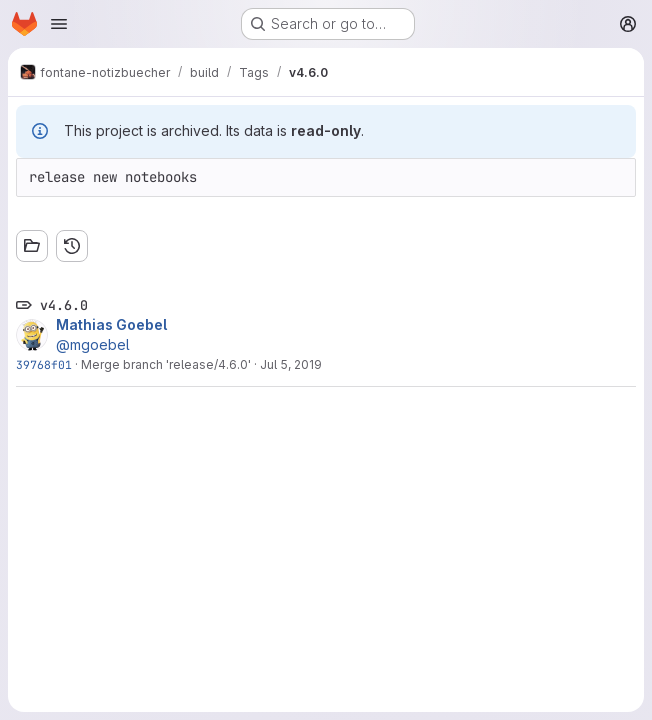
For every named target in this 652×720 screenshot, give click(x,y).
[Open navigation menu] (59, 24)
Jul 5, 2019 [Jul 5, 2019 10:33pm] (291, 364)
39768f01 (44, 364)
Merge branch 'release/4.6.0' (166, 364)
